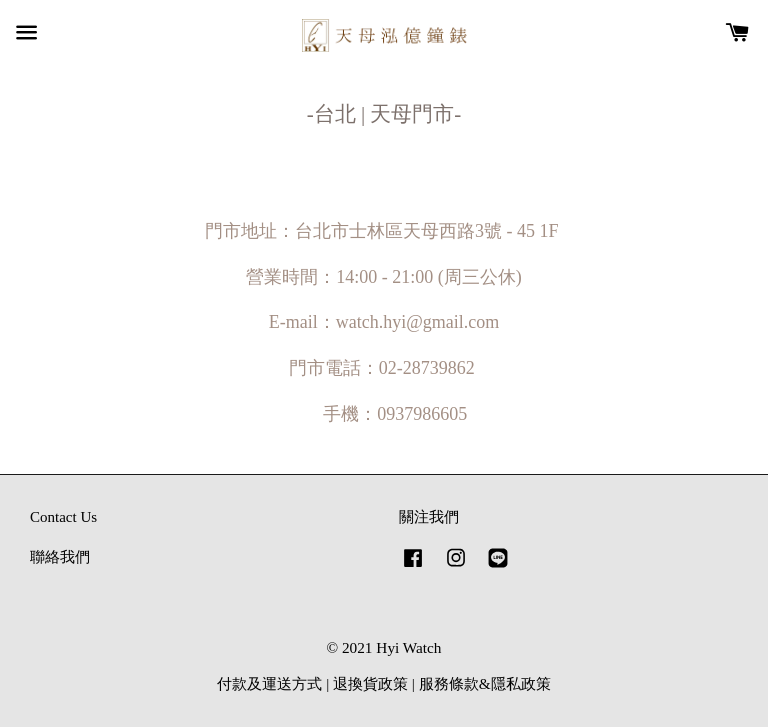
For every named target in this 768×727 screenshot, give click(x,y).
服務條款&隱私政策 (485, 683)
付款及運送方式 (269, 683)
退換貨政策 (370, 683)
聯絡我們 (60, 556)
